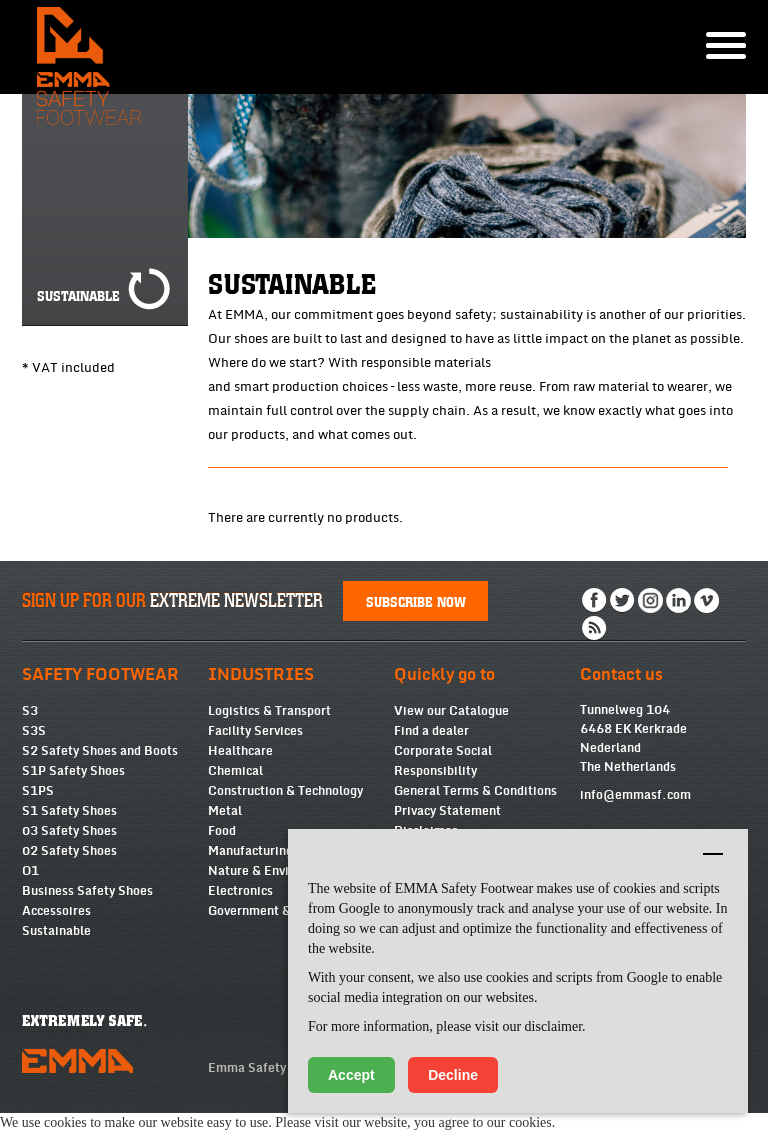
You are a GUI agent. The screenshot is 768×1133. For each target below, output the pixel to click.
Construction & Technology (285, 791)
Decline (453, 1075)
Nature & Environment (273, 871)
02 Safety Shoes (69, 851)
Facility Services (255, 731)
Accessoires (56, 911)
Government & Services (275, 911)
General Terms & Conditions (475, 791)
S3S (34, 731)
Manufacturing (250, 851)
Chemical (235, 771)
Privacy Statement (447, 811)
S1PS (38, 791)
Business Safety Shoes (87, 891)
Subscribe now (416, 601)
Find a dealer (431, 731)
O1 (30, 871)
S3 (30, 711)
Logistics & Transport (269, 711)
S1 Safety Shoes (69, 811)
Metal (225, 811)
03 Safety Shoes (69, 831)
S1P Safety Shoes (73, 771)
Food (222, 831)
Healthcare (240, 751)
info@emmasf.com (635, 795)
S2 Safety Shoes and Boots (100, 751)
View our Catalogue (451, 711)
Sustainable (56, 931)
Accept (351, 1075)
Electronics (240, 891)
